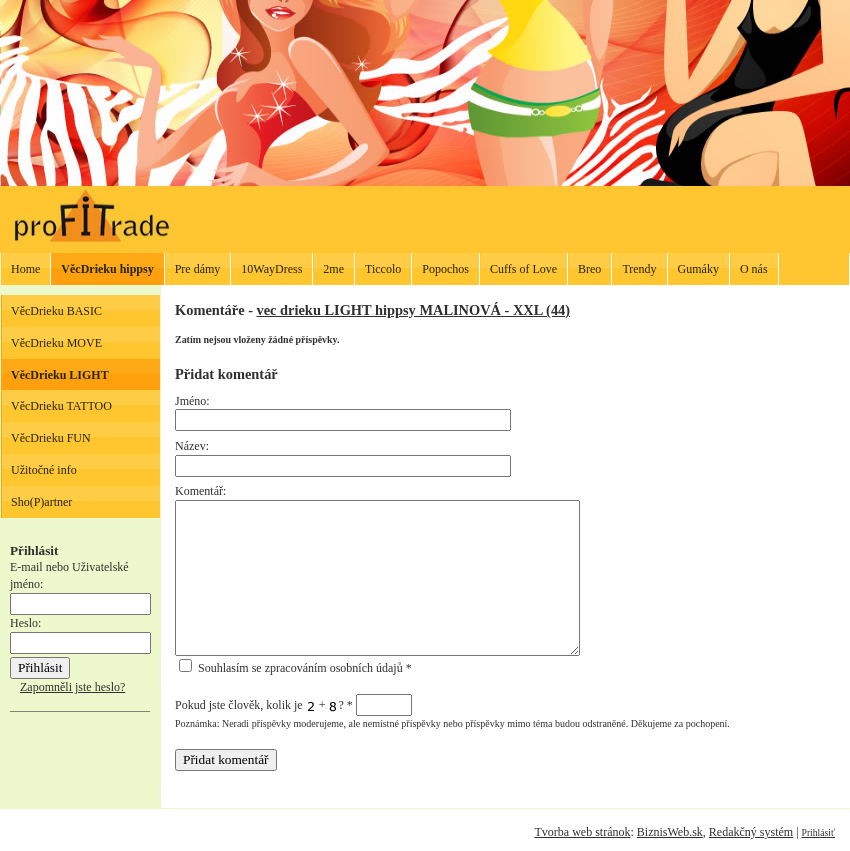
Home (25, 269)
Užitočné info (44, 470)
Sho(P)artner (41, 502)
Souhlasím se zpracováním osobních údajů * (295, 668)
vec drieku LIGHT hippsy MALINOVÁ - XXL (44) (414, 310)
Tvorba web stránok (582, 832)
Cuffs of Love (523, 269)
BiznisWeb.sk (670, 832)
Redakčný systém (751, 832)
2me (333, 269)
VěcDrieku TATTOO (61, 406)
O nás (754, 269)
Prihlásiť (818, 832)
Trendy (639, 269)
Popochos (445, 269)
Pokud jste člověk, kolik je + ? (293, 705)
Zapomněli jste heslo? (72, 687)
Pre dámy (198, 269)
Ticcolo (383, 269)
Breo (589, 269)
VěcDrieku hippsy (107, 269)
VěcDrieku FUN (51, 438)
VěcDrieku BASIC (56, 311)
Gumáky (698, 269)
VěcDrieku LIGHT (60, 375)
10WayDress (271, 269)
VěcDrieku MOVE (56, 343)
